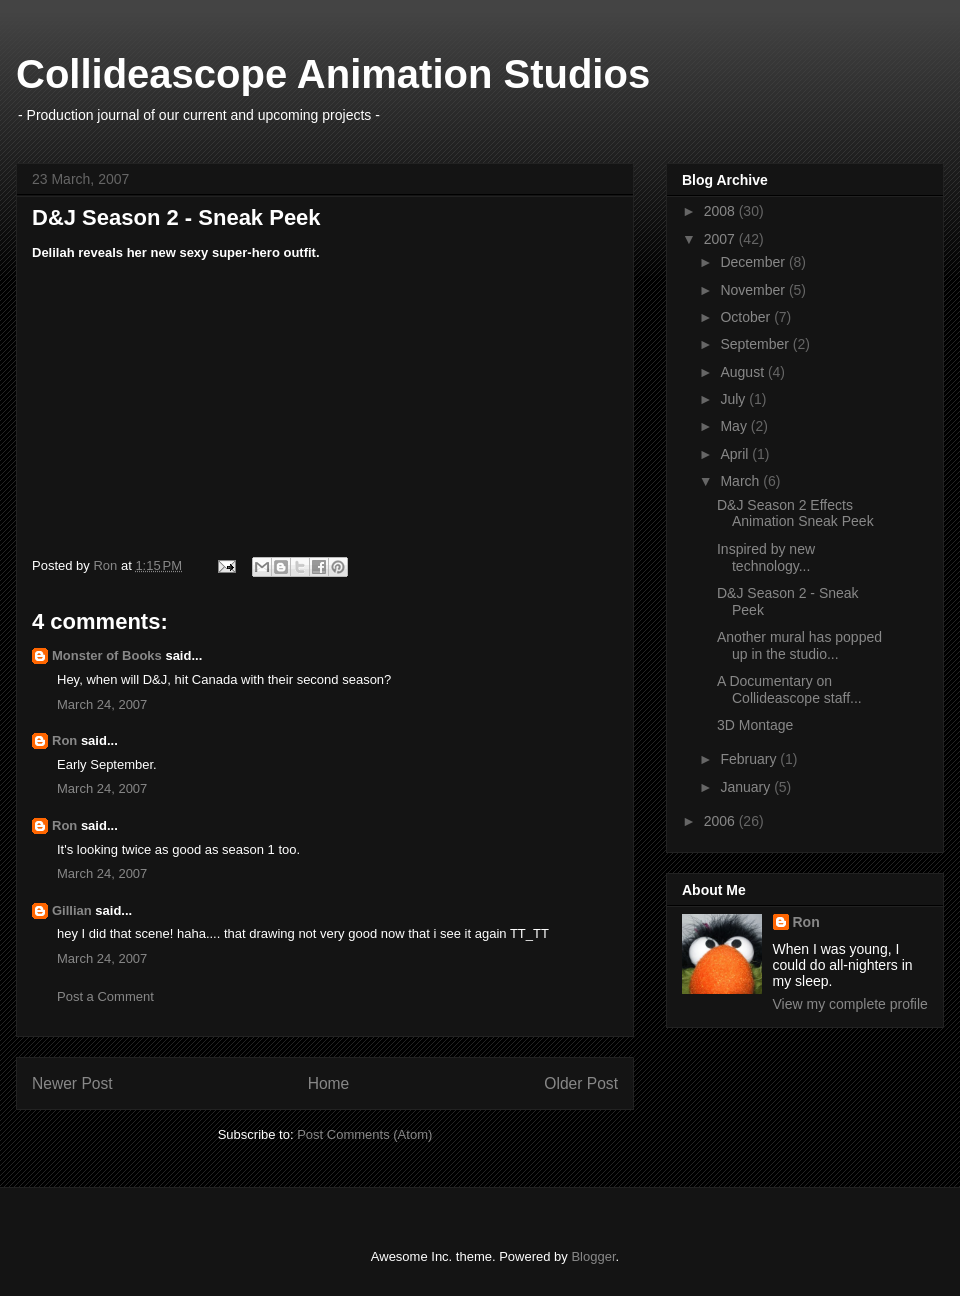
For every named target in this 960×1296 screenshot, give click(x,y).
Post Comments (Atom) (364, 1134)
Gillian (72, 910)
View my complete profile (850, 1004)
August (743, 372)
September (756, 344)
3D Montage (755, 725)
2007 (721, 239)
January (747, 787)
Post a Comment (105, 996)
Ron (64, 740)
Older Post (581, 1083)
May (735, 426)
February (750, 759)
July (734, 399)
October (747, 317)
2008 (721, 211)
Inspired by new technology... (766, 557)
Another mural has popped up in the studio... (799, 645)
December (754, 262)
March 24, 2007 (102, 704)
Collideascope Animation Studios (333, 74)
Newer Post (72, 1083)
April (736, 454)
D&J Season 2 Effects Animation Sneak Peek (795, 513)
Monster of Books (107, 655)
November (754, 290)
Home (329, 1083)
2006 (721, 821)
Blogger (593, 1256)
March (741, 481)
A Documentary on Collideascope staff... (789, 689)
